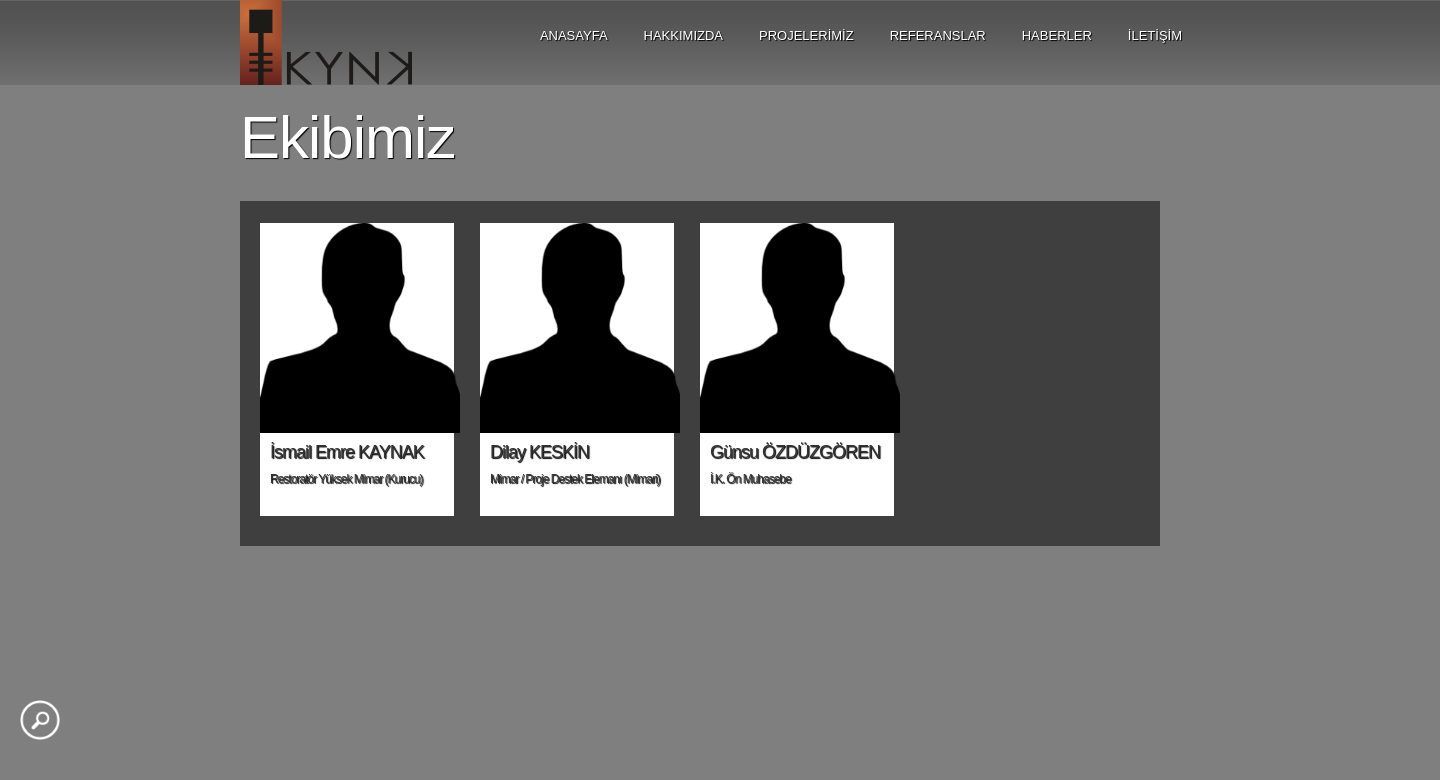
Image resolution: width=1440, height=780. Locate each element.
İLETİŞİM (1155, 35)
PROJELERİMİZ (806, 35)
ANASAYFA (574, 35)
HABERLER (1057, 35)
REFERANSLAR (938, 35)
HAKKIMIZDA (683, 35)
